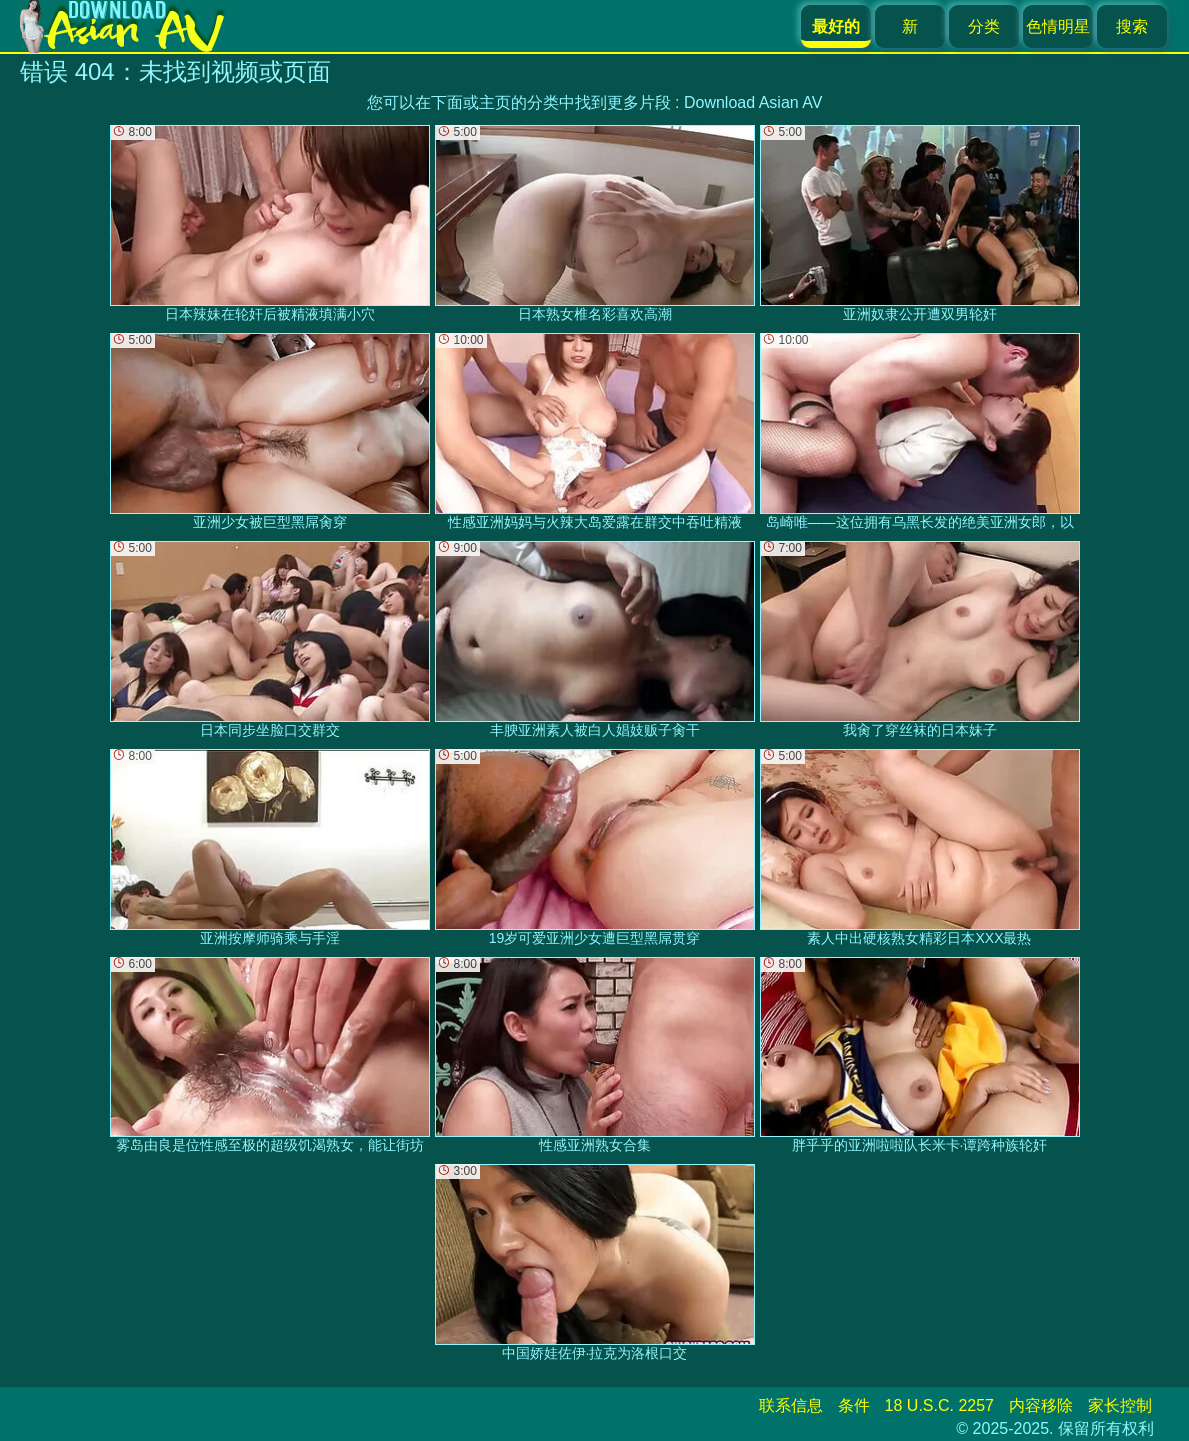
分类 (984, 26)
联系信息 (791, 1405)
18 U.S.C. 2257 (939, 1405)
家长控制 (1120, 1405)
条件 (854, 1405)
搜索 (1132, 26)
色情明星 (1058, 26)
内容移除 (1041, 1405)
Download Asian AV (753, 102)
